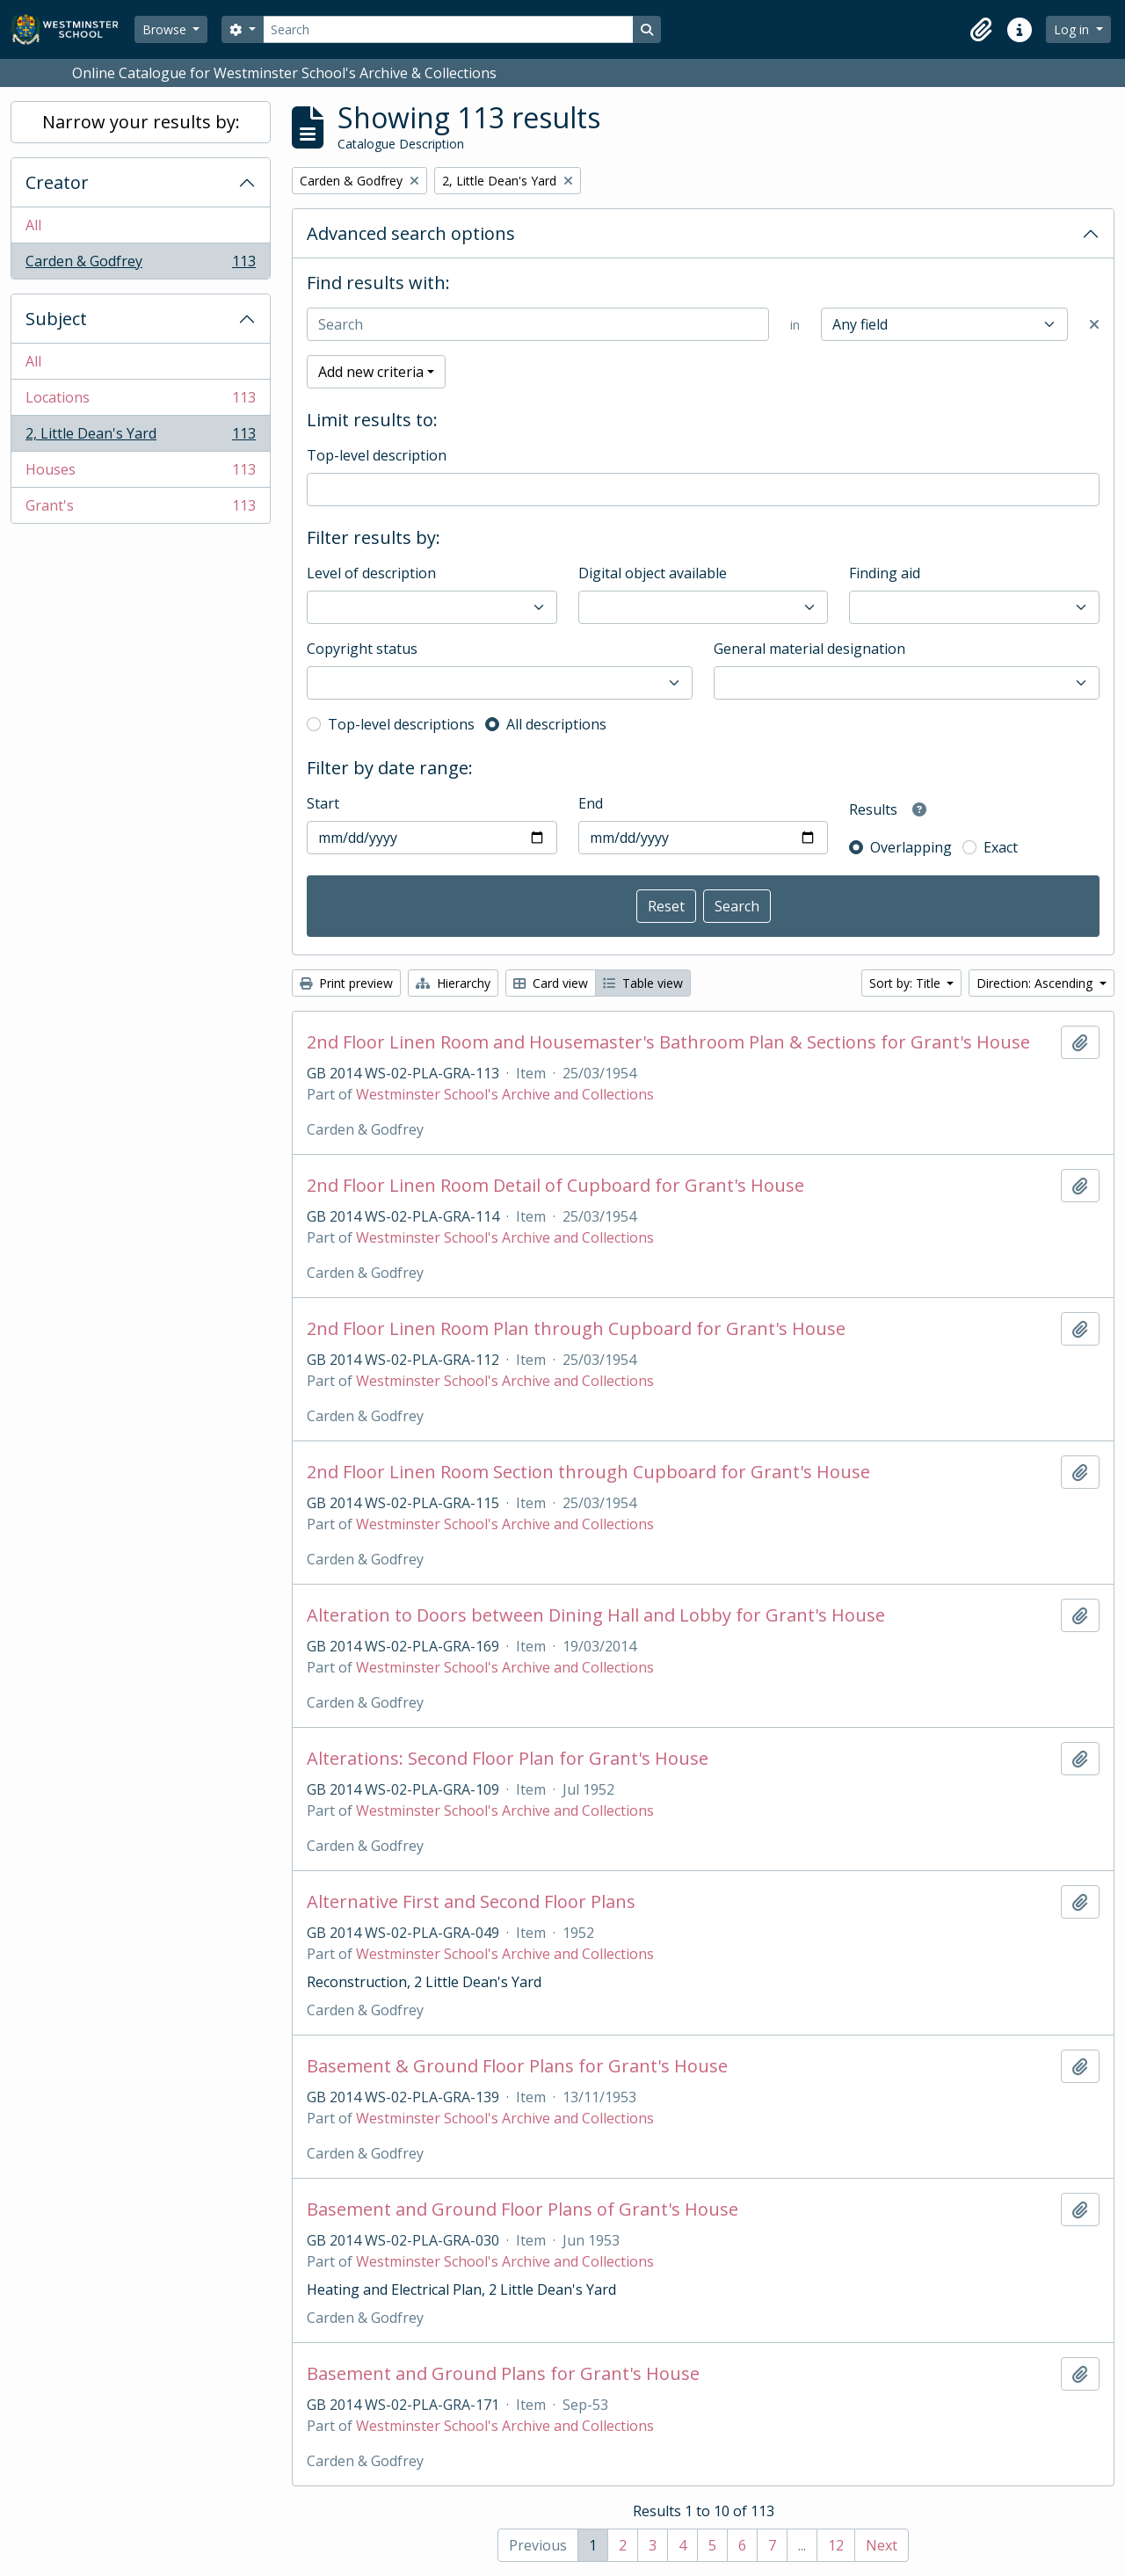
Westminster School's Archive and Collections (505, 1094)
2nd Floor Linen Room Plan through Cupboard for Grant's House (576, 1328)
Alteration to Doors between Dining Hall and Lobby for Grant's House (596, 1615)
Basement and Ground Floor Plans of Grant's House (522, 2209)
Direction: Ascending (1036, 983)
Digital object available (652, 573)
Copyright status (362, 648)
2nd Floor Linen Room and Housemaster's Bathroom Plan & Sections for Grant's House (668, 1042)
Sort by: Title (906, 983)
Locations (140, 401)
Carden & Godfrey (140, 264)
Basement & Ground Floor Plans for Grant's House (517, 2066)
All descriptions (556, 724)
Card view (550, 983)
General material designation (809, 648)
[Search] (448, 29)
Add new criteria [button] (371, 371)
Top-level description (376, 455)
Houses (140, 473)
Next (881, 2545)
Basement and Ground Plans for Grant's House (503, 2373)
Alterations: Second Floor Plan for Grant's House (507, 1758)
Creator (57, 182)
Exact (1000, 847)
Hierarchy (453, 983)
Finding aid (884, 573)
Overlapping (911, 847)
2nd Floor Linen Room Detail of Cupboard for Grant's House (555, 1185)
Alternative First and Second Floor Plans (471, 1901)
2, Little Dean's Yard (140, 437)
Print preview (346, 983)
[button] (981, 30)
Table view (643, 983)
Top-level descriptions (401, 724)
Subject (56, 318)
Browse (166, 29)
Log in (1073, 29)
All (33, 225)
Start (323, 803)
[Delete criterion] (1094, 324)
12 (836, 2545)
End (590, 803)
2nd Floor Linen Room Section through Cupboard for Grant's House (588, 1472)
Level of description (371, 573)
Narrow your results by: (141, 122)
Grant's (140, 509)
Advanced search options (411, 233)
